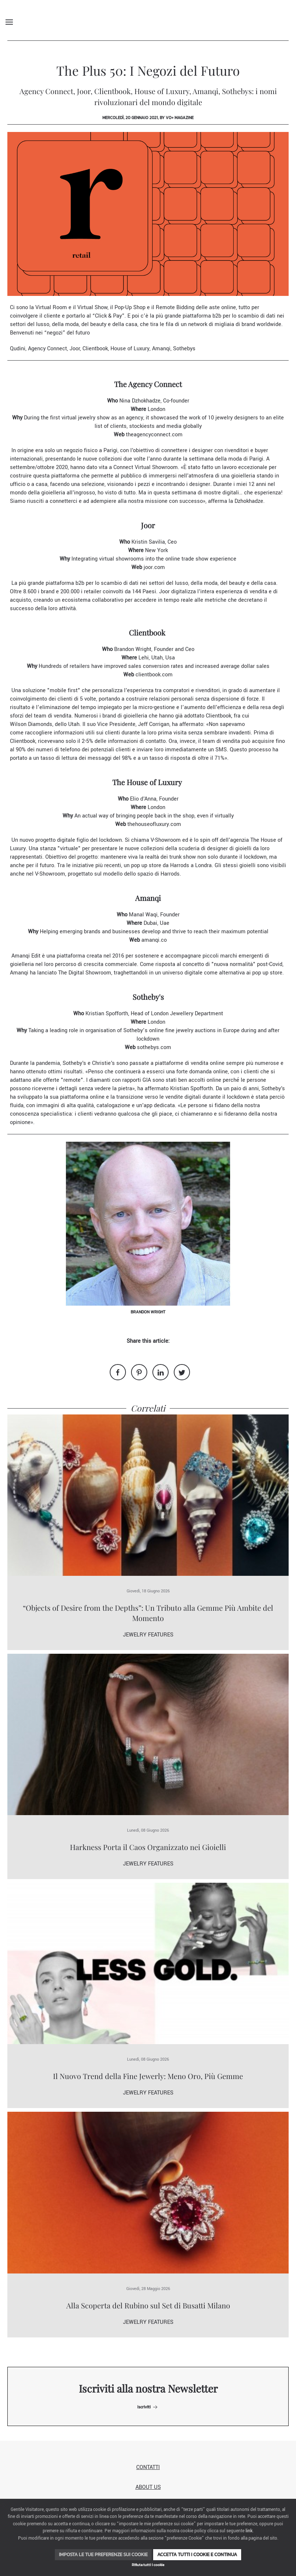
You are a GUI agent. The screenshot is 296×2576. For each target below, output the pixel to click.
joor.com (154, 567)
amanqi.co (154, 940)
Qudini (17, 349)
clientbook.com (154, 675)
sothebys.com (154, 1047)
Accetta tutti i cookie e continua (197, 2554)
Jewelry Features (148, 1635)
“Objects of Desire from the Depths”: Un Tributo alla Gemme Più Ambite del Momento (148, 1613)
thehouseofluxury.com (154, 824)
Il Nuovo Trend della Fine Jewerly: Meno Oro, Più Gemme (148, 2076)
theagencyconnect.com (154, 435)
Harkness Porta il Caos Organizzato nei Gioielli (148, 1847)
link (249, 2531)
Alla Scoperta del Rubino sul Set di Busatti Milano (148, 2305)
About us (148, 2487)
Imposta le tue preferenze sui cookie (103, 2554)
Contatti (148, 2467)
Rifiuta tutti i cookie (148, 2565)
